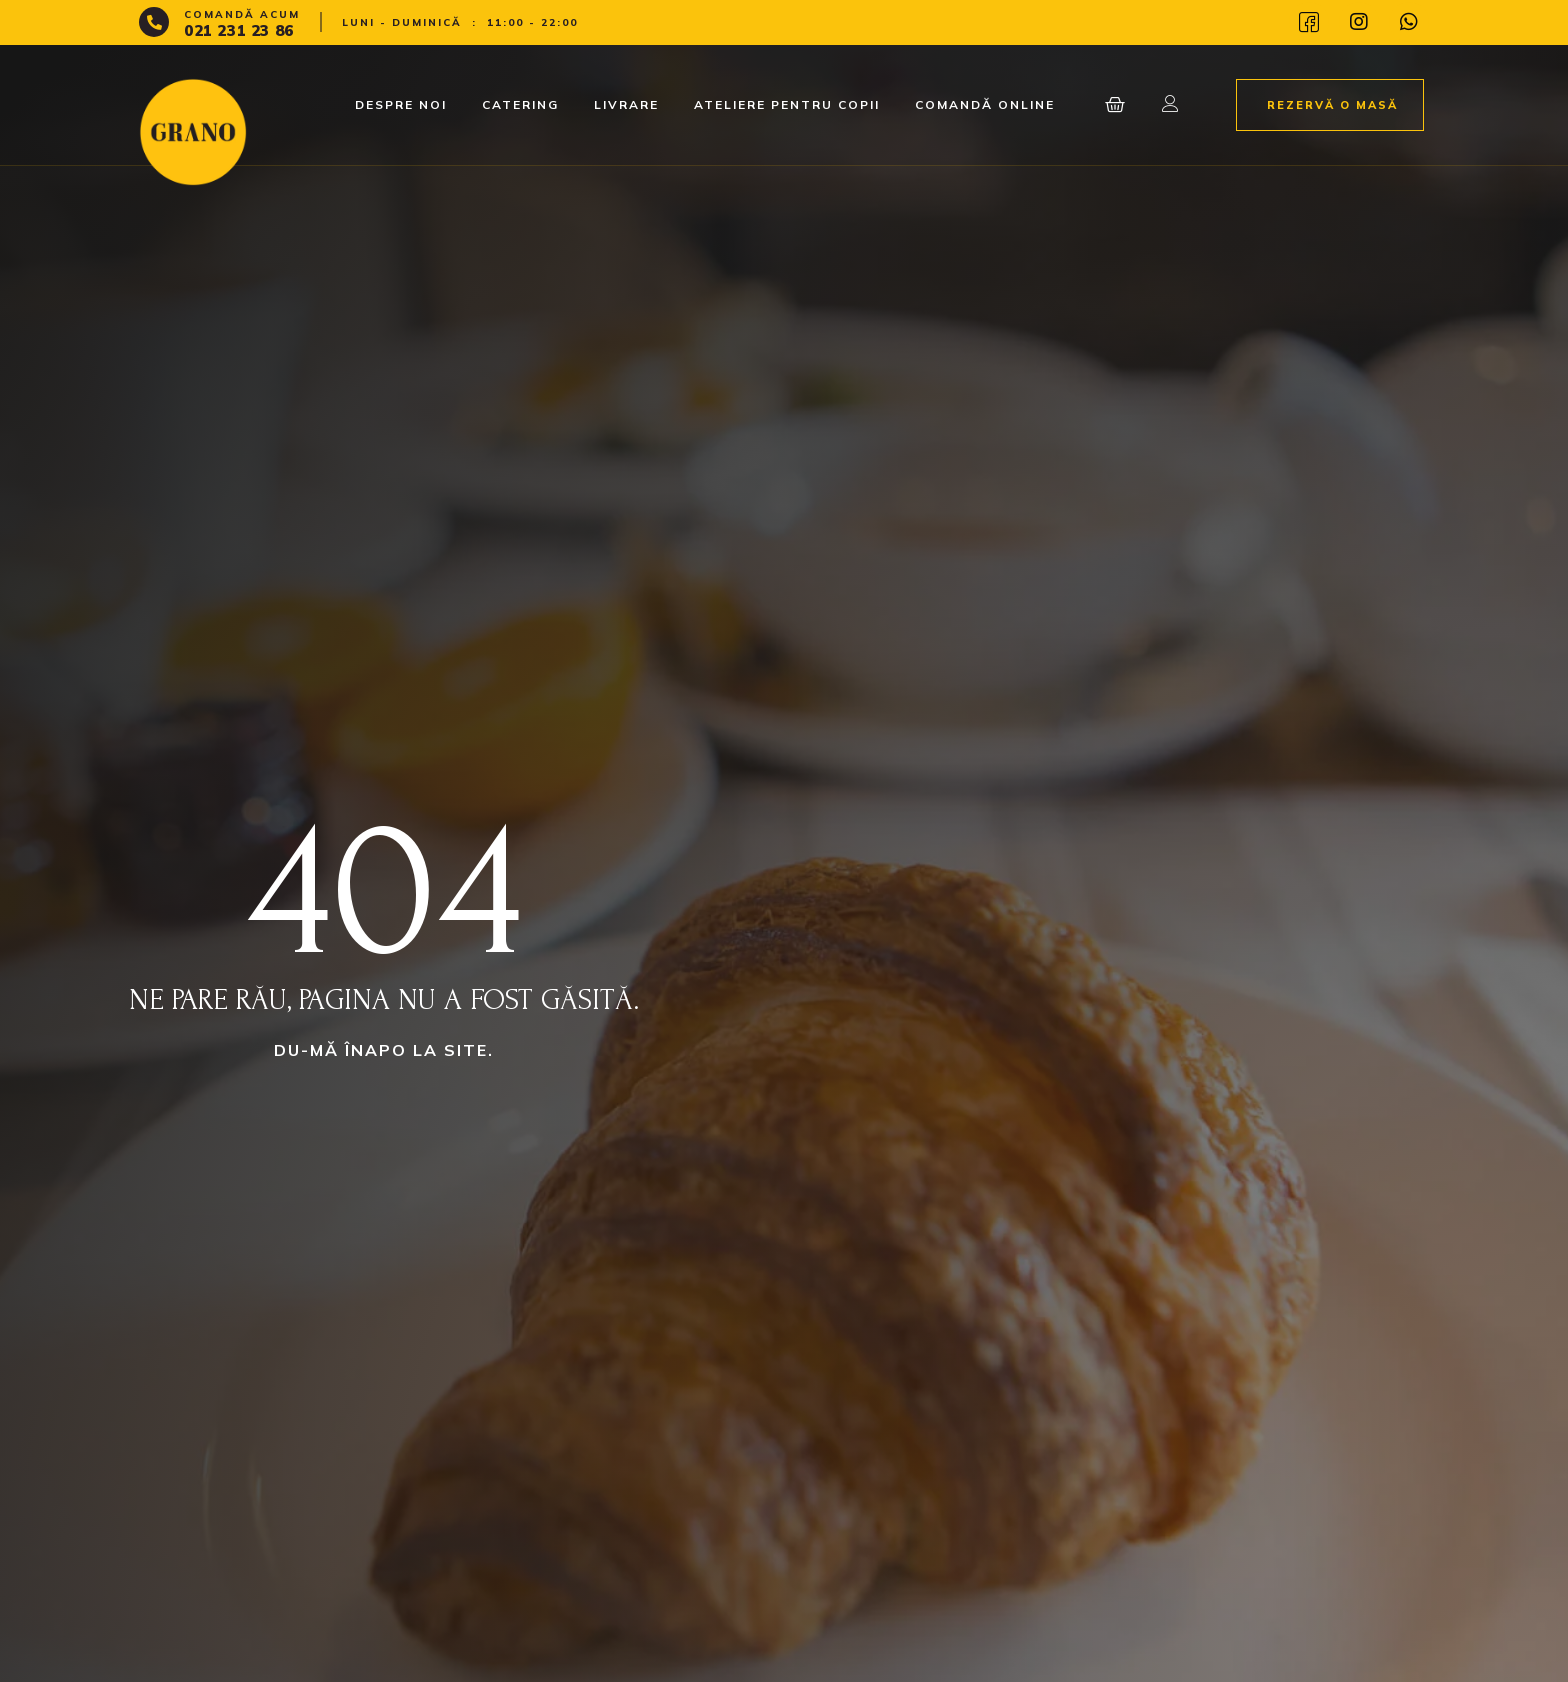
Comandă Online (985, 104)
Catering (520, 104)
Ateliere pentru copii (787, 104)
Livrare (626, 104)
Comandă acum (242, 14)
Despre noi (401, 104)
